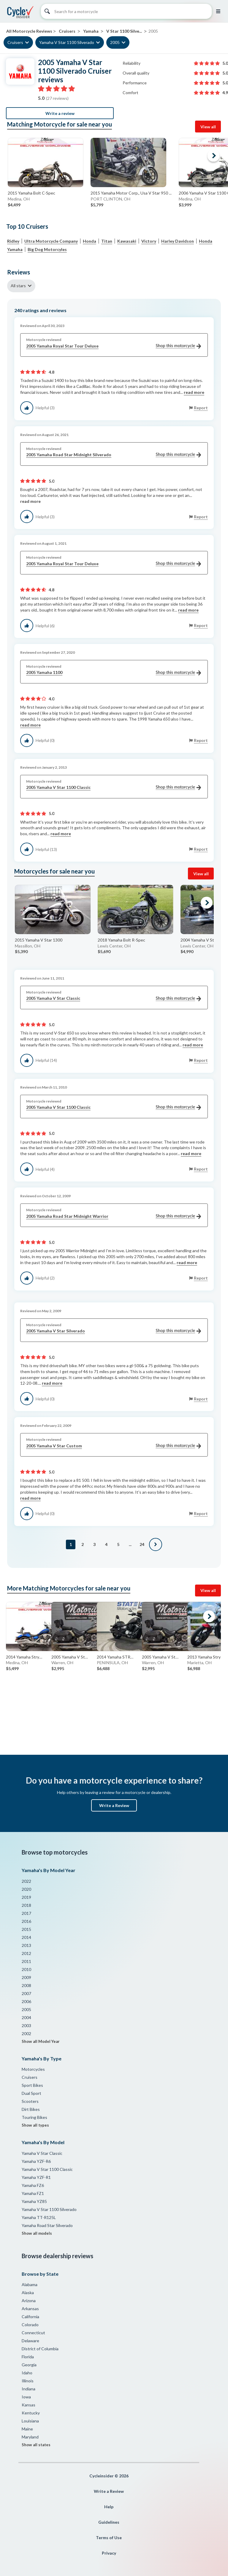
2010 (26, 1969)
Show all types (35, 2125)
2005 (115, 42)
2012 (26, 1953)
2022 (26, 1881)
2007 (26, 1993)
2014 (26, 1937)
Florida (28, 2356)
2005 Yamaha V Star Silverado (113, 1331)
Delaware (30, 2340)
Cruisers (15, 42)
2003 (26, 2025)
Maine (27, 2428)
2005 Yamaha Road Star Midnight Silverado (113, 455)
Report (201, 407)
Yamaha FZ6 (33, 2185)
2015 (26, 1929)
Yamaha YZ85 (34, 2201)
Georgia (29, 2364)
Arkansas (30, 2308)
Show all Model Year (41, 2041)
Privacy (109, 2553)
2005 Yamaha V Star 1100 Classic (113, 787)
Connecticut (33, 2332)
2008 (26, 1985)
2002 (26, 2033)
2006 (26, 2001)
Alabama (29, 2284)
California (30, 2316)
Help (108, 2506)
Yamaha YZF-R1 (36, 2177)
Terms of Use (109, 2537)
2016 (26, 1921)
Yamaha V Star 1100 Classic (47, 2169)
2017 (26, 1913)
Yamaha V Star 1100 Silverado (66, 42)
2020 (26, 1889)
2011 (26, 1961)
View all (208, 126)
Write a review (60, 113)
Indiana (28, 2388)
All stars (18, 285)
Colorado (30, 2324)
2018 (26, 1905)
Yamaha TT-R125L (39, 2217)
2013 (26, 1945)
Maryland (30, 2436)
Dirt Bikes (31, 2109)
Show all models (37, 2233)
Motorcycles (33, 2069)
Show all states (36, 2444)
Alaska (28, 2292)
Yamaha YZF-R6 (36, 2161)
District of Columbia (40, 2348)
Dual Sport (31, 2093)
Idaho (27, 2372)
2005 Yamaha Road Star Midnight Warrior (113, 1216)
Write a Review (114, 1805)
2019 (26, 1897)
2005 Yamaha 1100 (113, 672)
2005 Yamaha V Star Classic (113, 998)
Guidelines (108, 2522)
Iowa (26, 2396)
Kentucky (31, 2412)
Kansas (28, 2404)
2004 (26, 2017)
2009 (26, 1977)
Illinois (28, 2380)
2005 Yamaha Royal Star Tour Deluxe (113, 346)
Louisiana (30, 2420)
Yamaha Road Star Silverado (47, 2225)
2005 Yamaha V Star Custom (113, 1446)
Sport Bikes (32, 2085)
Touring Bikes (34, 2117)
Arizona (29, 2300)
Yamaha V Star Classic (42, 2153)
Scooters (30, 2101)
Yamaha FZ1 (33, 2193)
